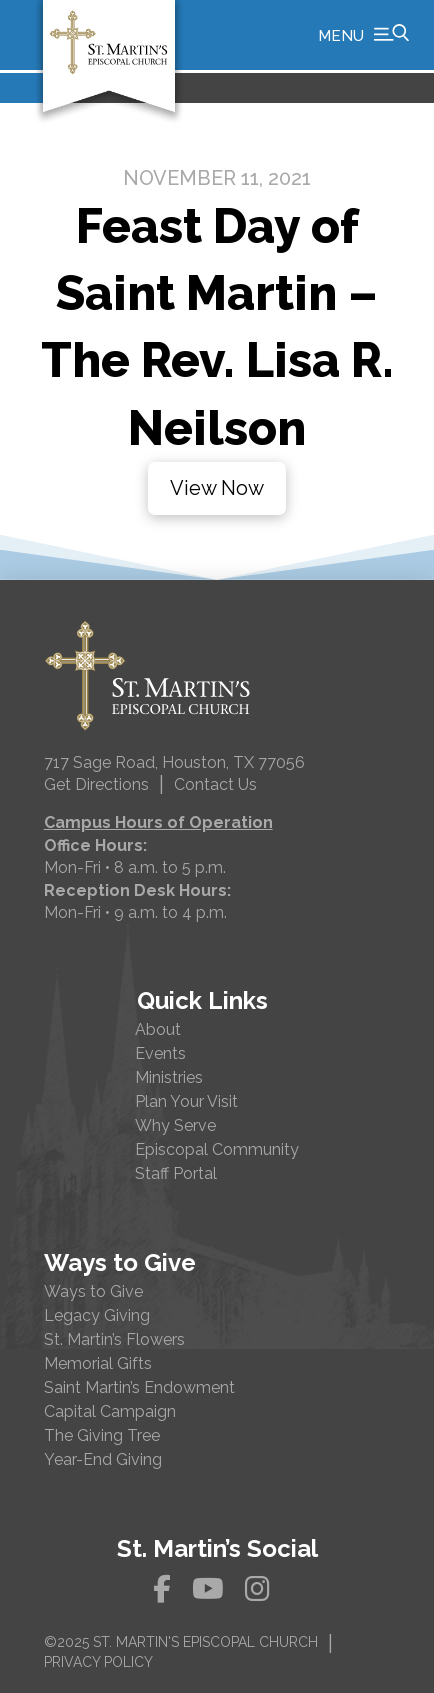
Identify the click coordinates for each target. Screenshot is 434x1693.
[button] (363, 35)
